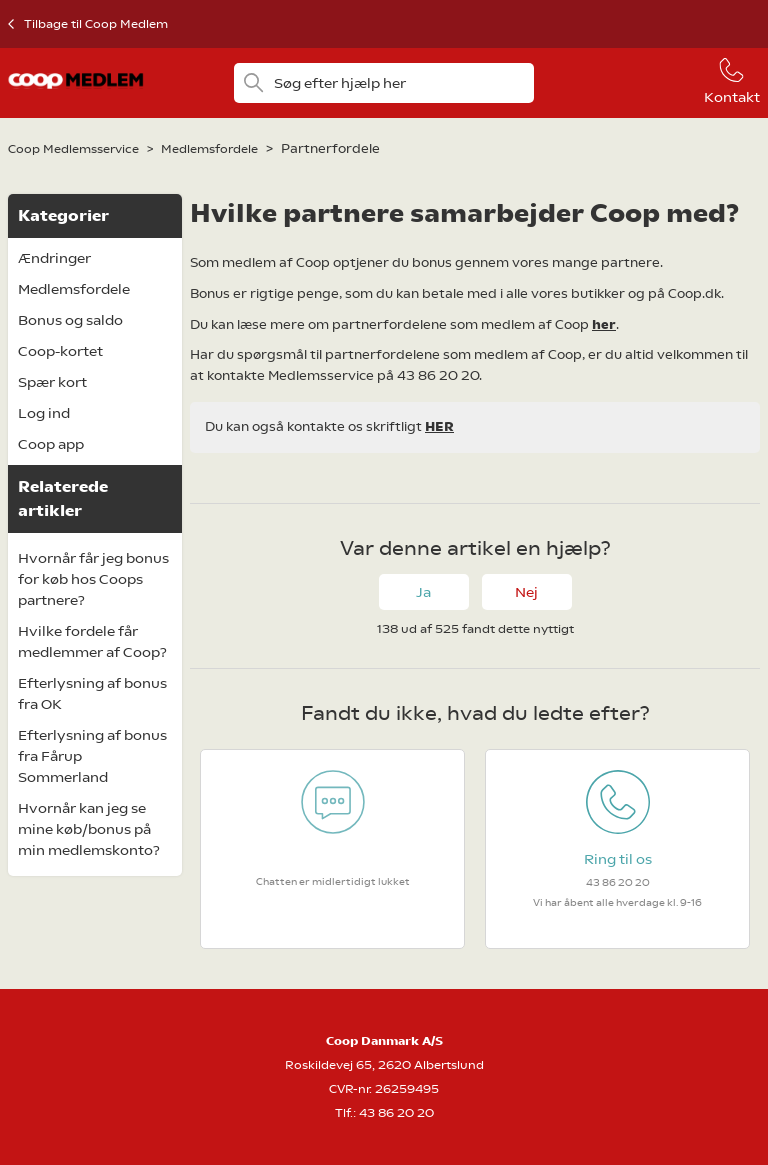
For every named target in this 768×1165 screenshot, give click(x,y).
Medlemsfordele (209, 149)
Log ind (44, 413)
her (604, 324)
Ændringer (54, 258)
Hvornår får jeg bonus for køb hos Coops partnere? (93, 579)
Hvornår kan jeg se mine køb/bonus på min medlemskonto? (89, 829)
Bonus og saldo (70, 320)
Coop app (51, 444)
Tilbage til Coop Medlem (96, 24)
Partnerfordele (330, 148)
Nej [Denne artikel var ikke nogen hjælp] (526, 592)
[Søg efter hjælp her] (384, 83)
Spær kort (52, 382)
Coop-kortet (60, 351)
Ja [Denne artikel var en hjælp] (423, 592)
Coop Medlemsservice (73, 149)
